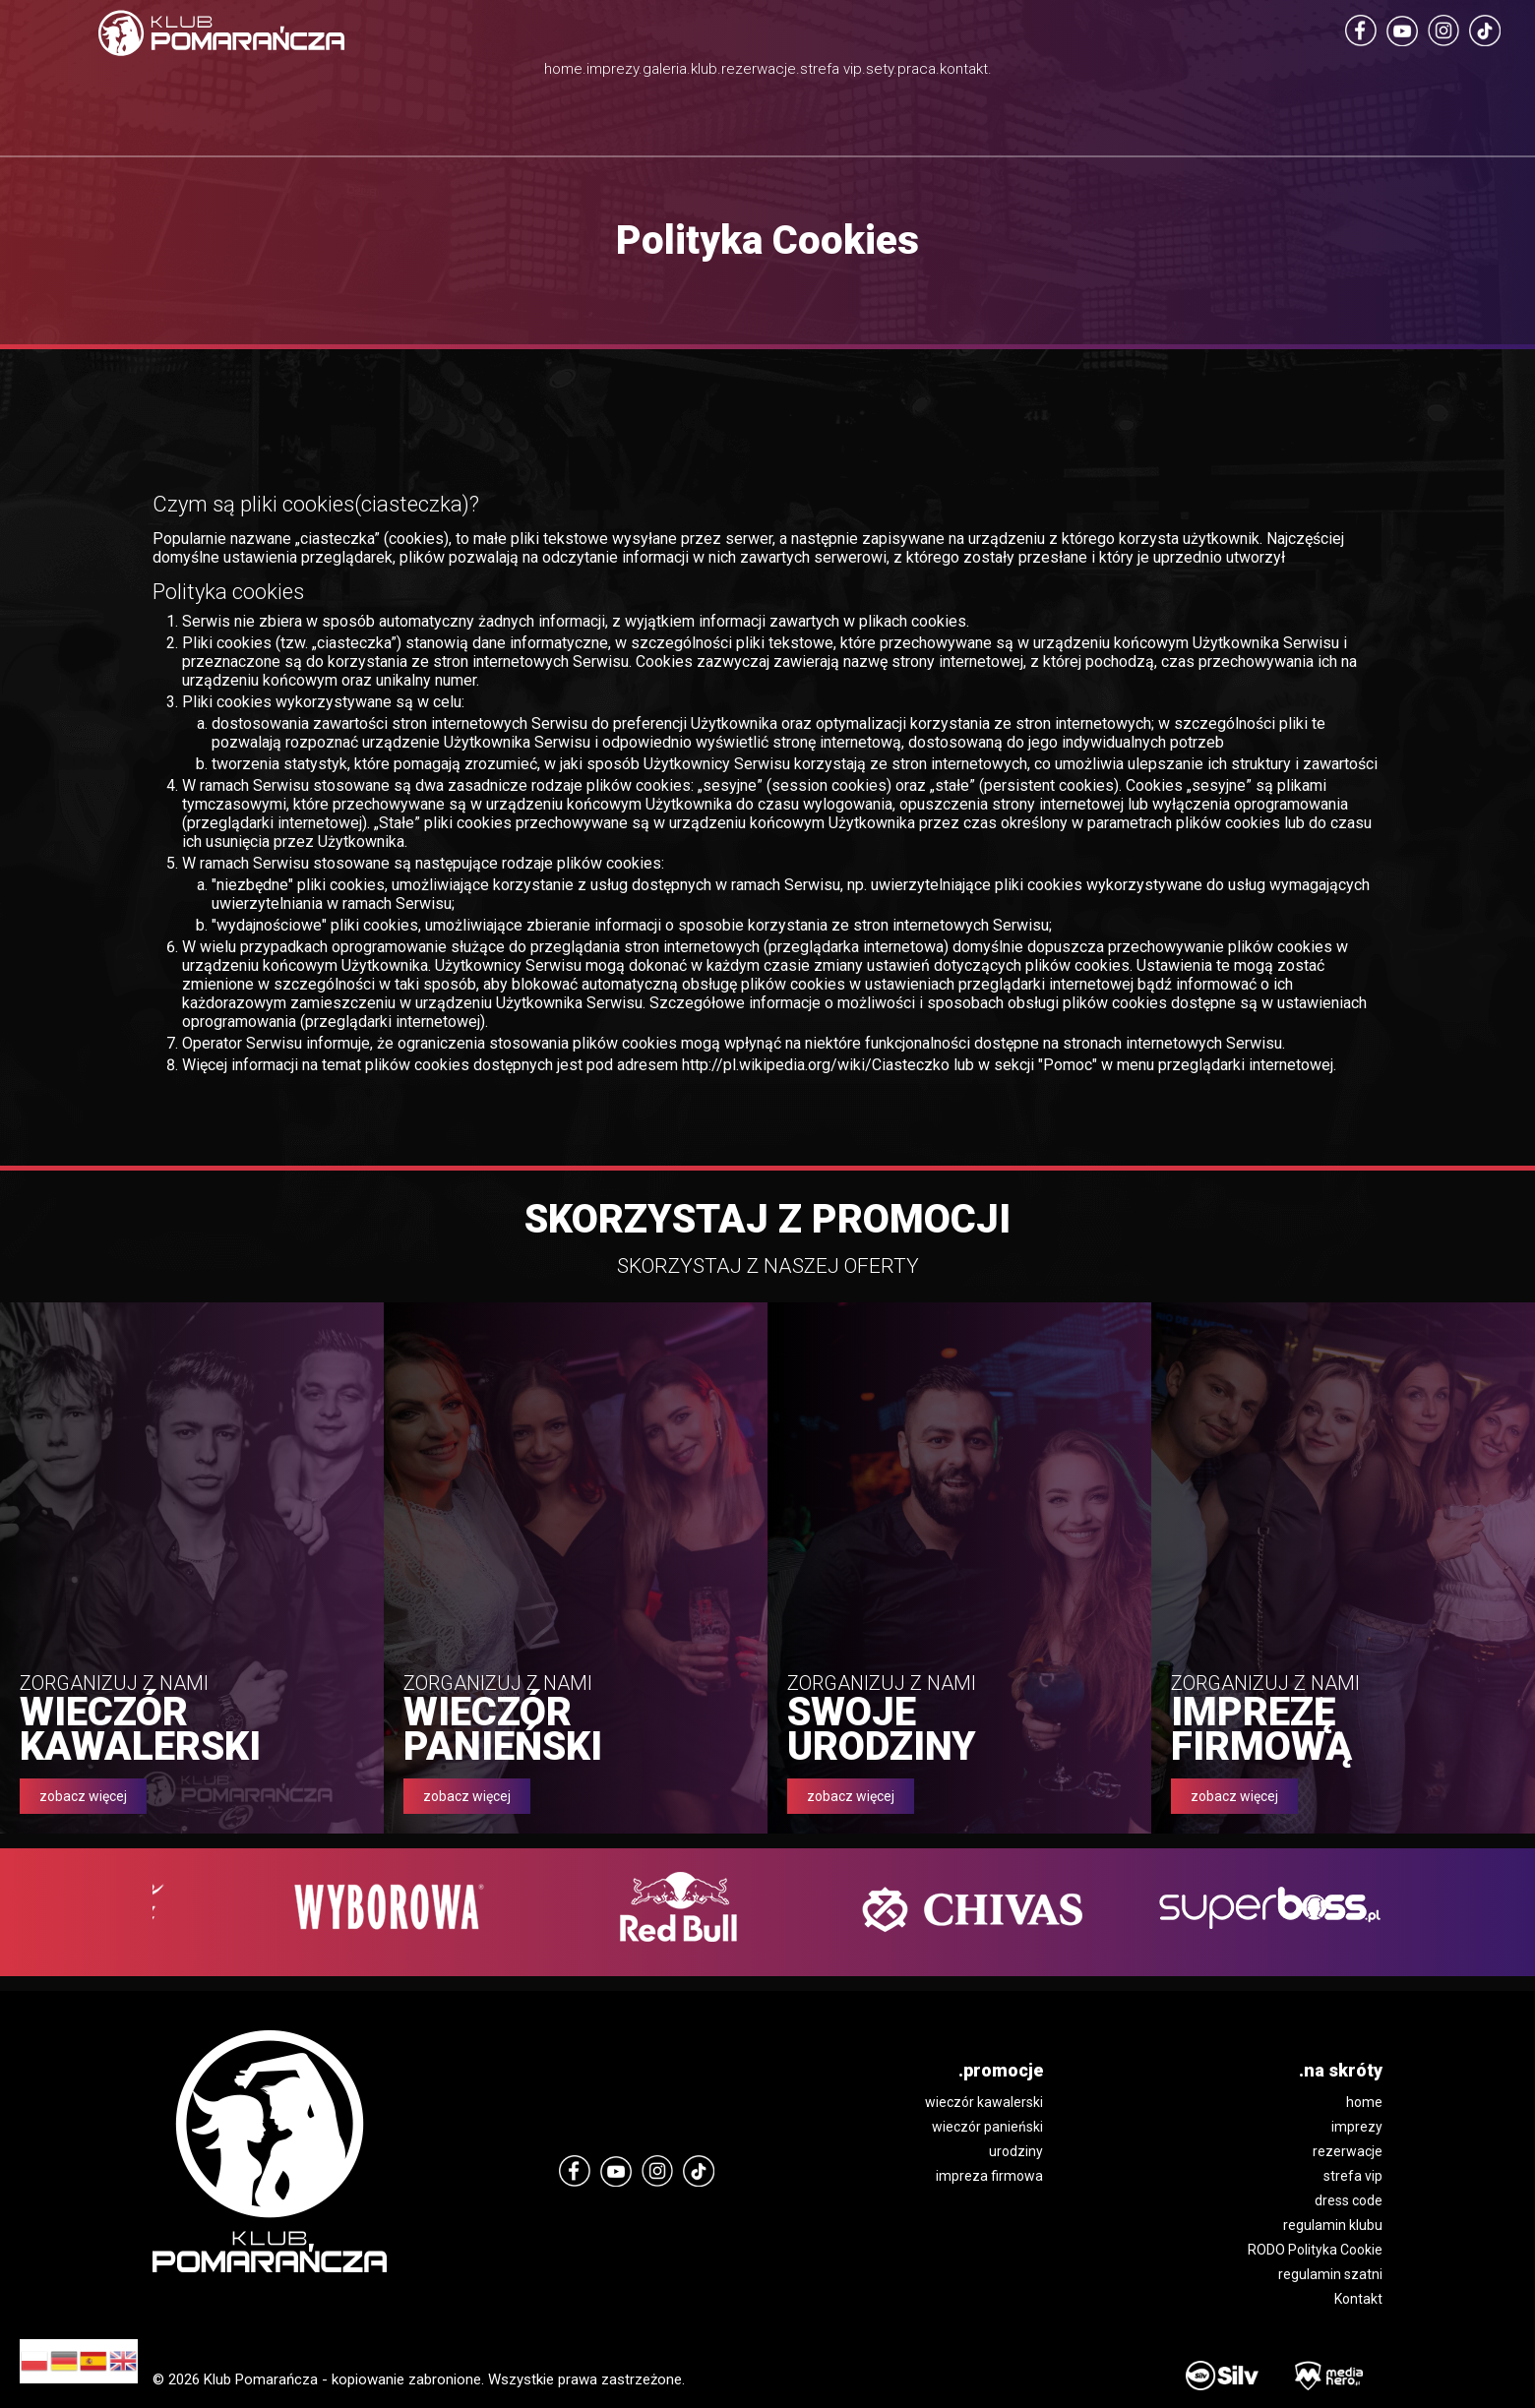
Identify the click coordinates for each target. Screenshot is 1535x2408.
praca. (1077, 74)
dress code (1348, 2200)
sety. (991, 74)
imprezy (1356, 2127)
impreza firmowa (989, 2176)
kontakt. (1176, 74)
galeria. (562, 74)
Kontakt (1358, 2299)
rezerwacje (1347, 2151)
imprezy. (455, 74)
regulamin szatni (1330, 2274)
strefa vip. (899, 98)
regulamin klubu (1332, 2225)
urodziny (1016, 2151)
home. (352, 74)
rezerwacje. (764, 74)
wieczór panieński (987, 2127)
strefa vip (1352, 2176)
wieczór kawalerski (984, 2102)
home (1364, 2102)
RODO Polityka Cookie (1315, 2250)
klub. (654, 74)
